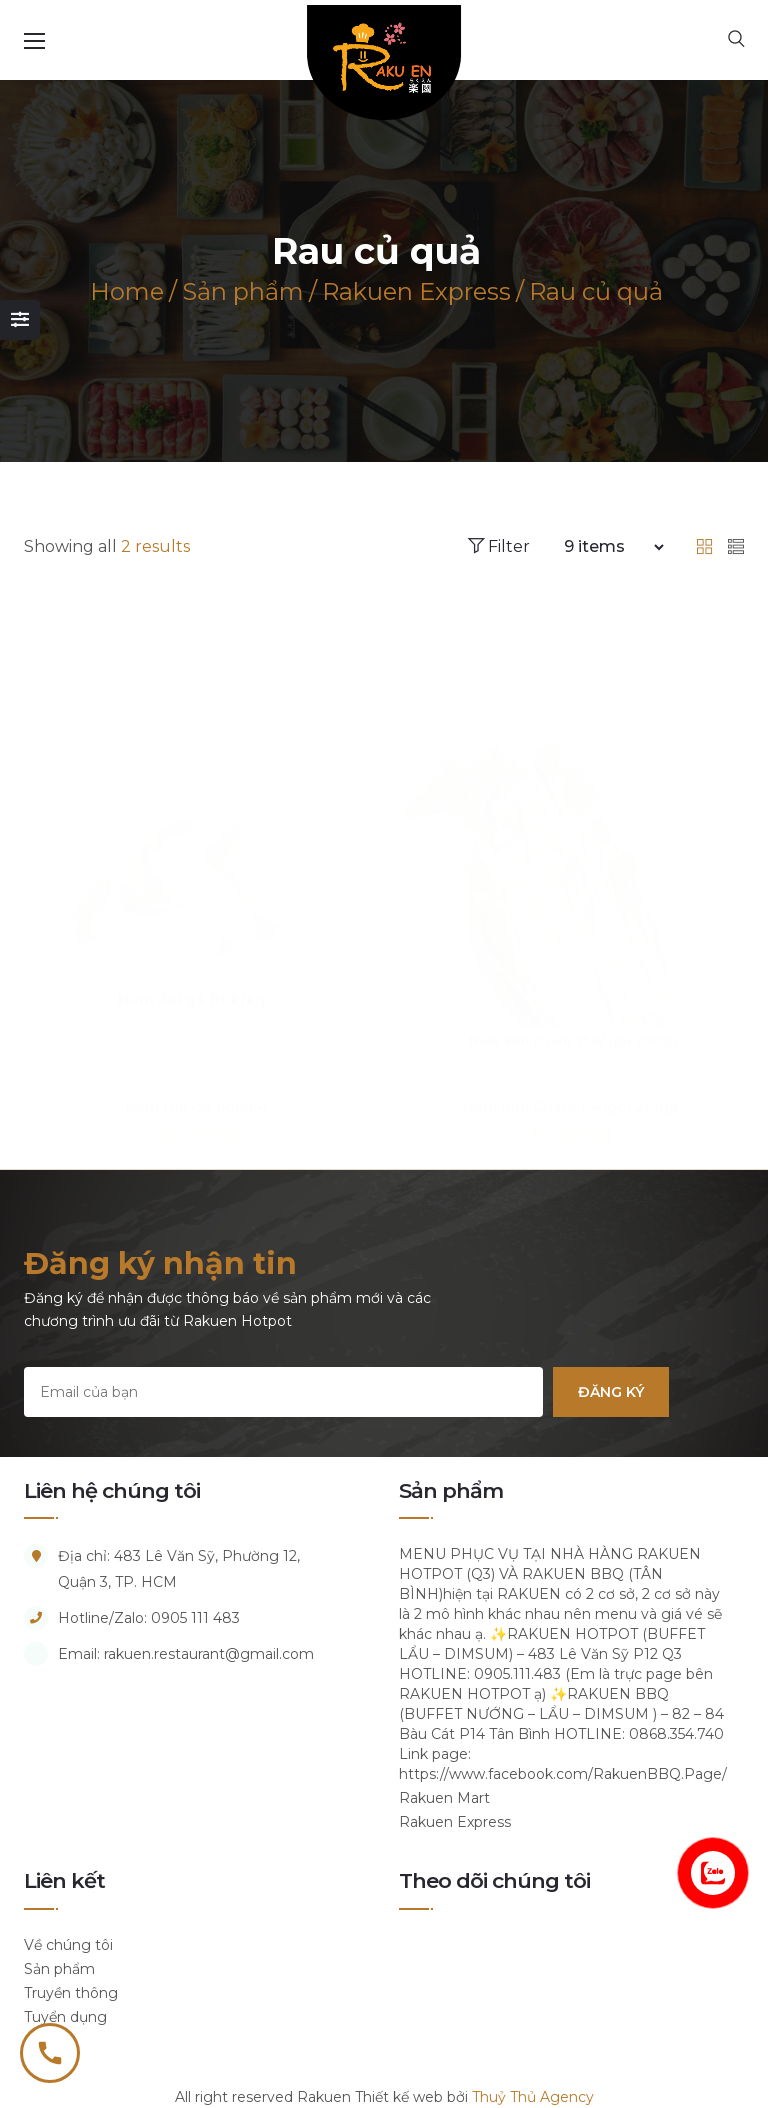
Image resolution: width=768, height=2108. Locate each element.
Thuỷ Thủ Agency (533, 2097)
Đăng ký (611, 1392)
